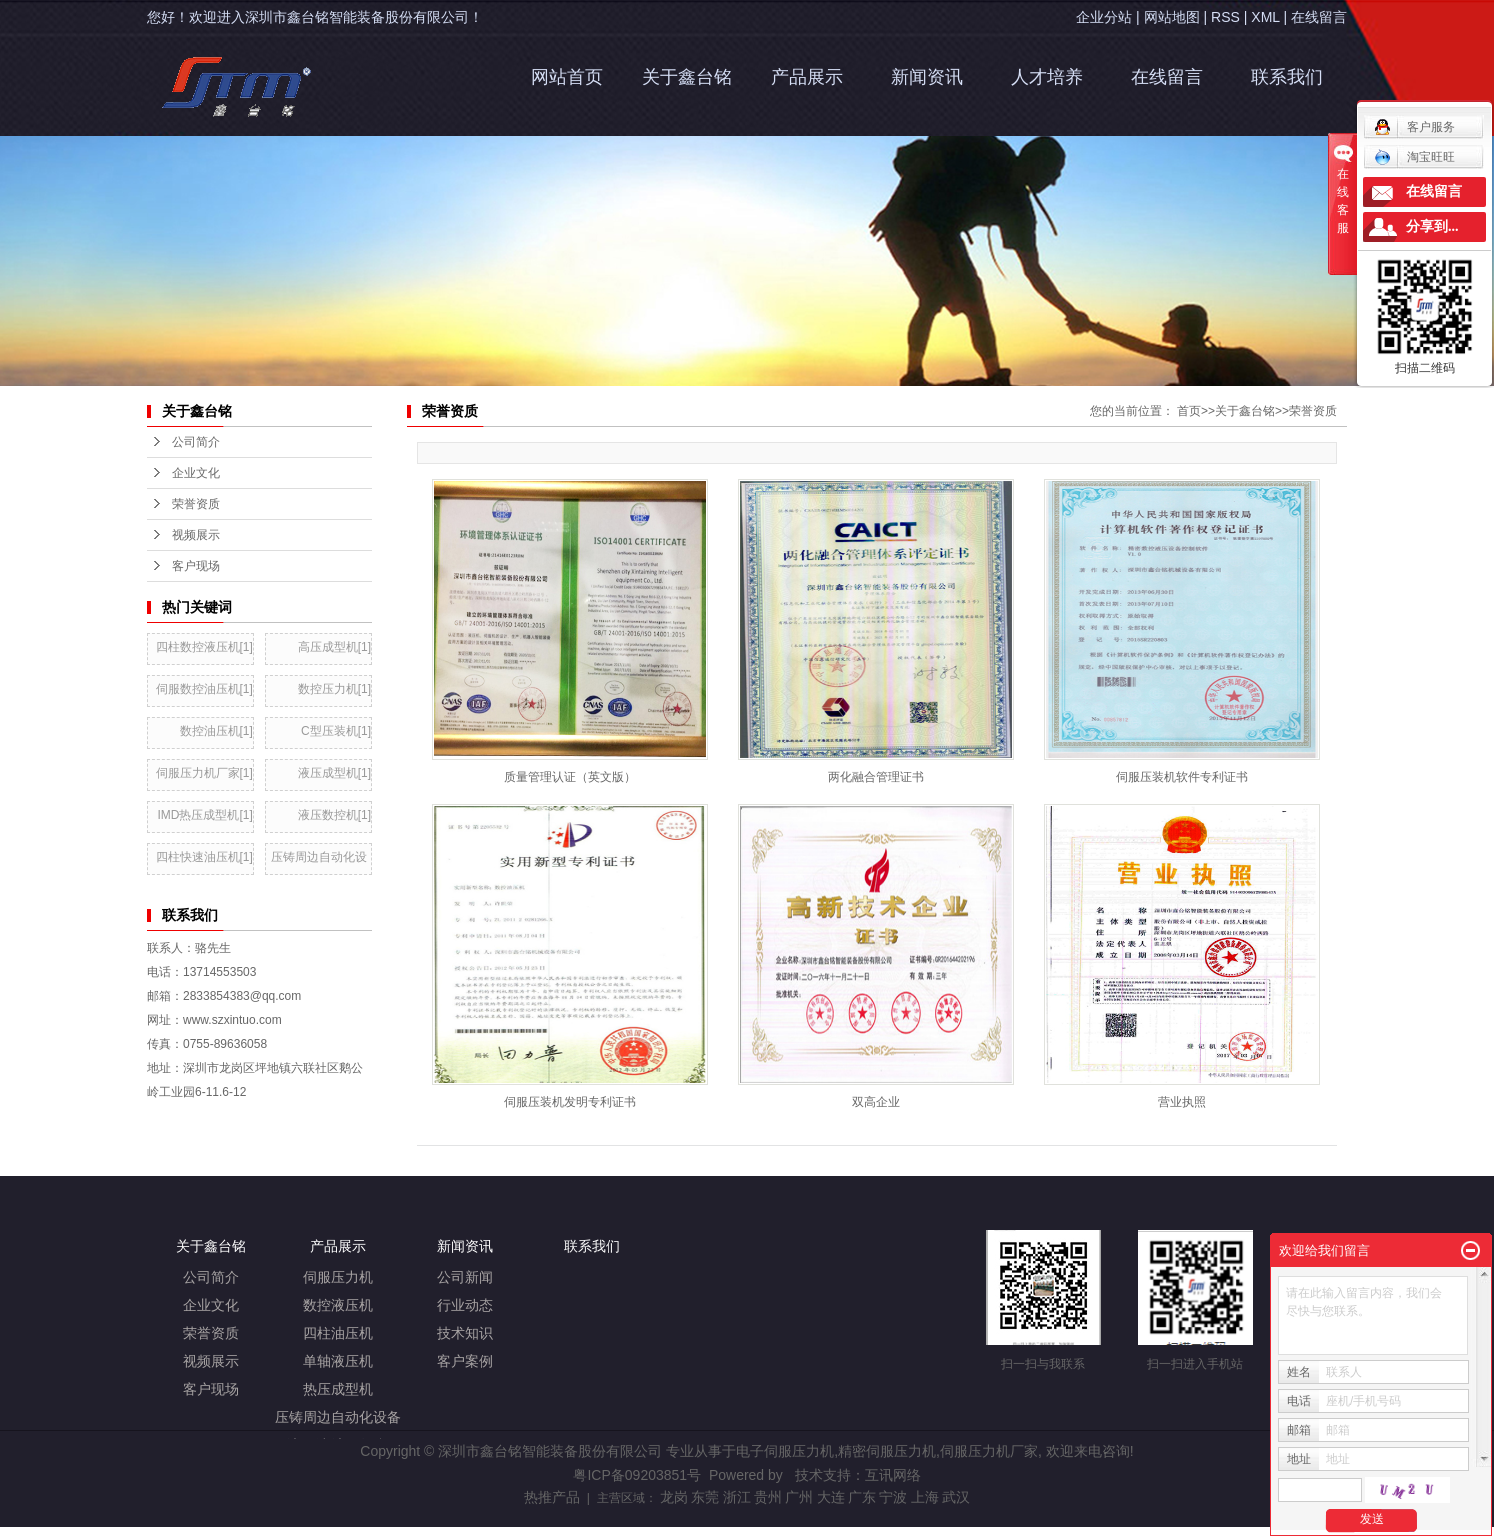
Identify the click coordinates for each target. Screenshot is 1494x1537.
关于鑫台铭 (687, 77)
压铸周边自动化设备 (338, 1417)
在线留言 (1319, 17)
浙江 (737, 1497)
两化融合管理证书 (876, 777)
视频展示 (211, 1361)
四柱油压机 (338, 1333)
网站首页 (567, 77)
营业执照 (1182, 1102)
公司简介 (211, 1277)
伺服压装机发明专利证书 (570, 1102)
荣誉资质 (1313, 411)
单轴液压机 (338, 1361)
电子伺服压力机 (785, 1451)
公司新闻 (465, 1277)
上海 (925, 1497)
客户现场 (211, 1389)
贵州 (768, 1497)
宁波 (893, 1497)
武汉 (956, 1497)
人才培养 (1047, 77)
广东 (862, 1497)
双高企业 (876, 1102)
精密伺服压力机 (887, 1451)
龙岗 (674, 1497)
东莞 (705, 1497)
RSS (1225, 17)
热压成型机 (338, 1389)
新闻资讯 (927, 77)
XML (1265, 17)
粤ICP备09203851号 (637, 1475)
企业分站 (1104, 17)
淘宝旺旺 (1414, 157)
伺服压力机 (338, 1277)
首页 (1189, 411)
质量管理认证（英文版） (570, 777)
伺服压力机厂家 (989, 1451)
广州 (799, 1497)
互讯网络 (893, 1475)
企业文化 (211, 1305)
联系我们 (1287, 77)
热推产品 (552, 1497)
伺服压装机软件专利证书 (1182, 777)
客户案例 (465, 1361)
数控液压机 (338, 1305)
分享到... (1432, 226)
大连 (831, 1497)
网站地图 (1172, 17)
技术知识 (465, 1333)
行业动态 (465, 1305)
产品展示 (807, 77)
